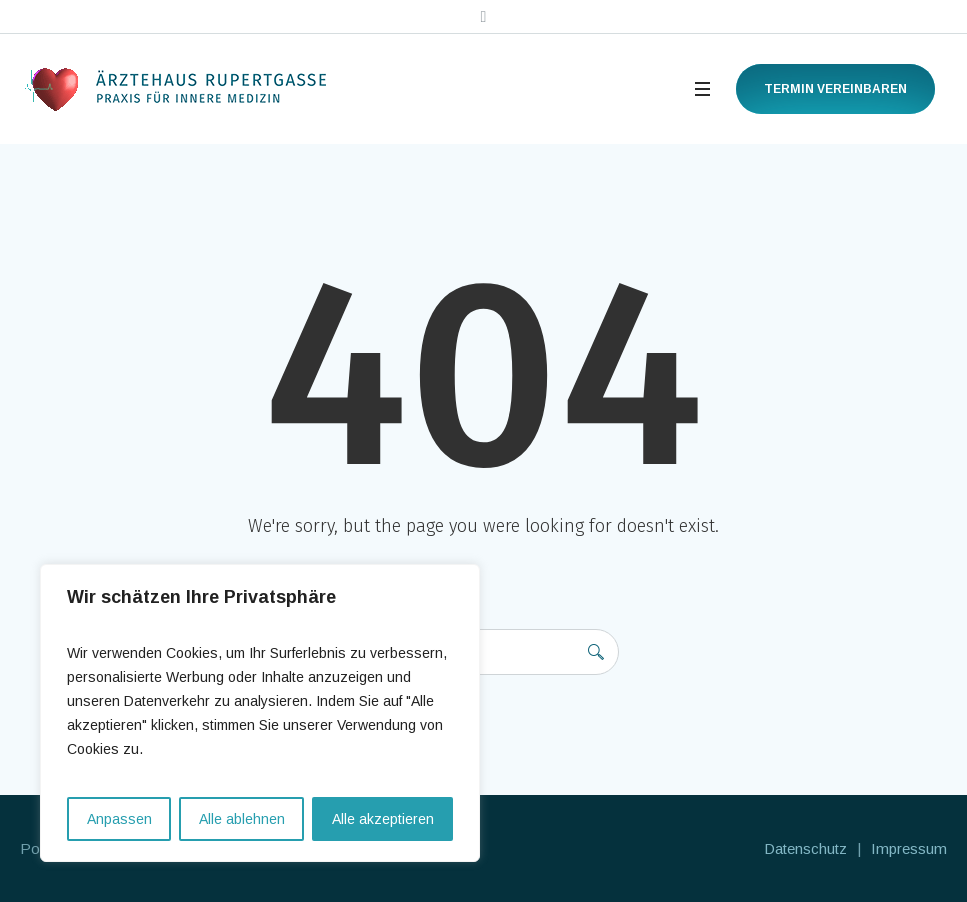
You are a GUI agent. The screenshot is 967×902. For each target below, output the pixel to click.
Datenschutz (805, 848)
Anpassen (119, 819)
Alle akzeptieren (383, 819)
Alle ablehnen (242, 819)
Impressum (909, 848)
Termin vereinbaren (835, 89)
